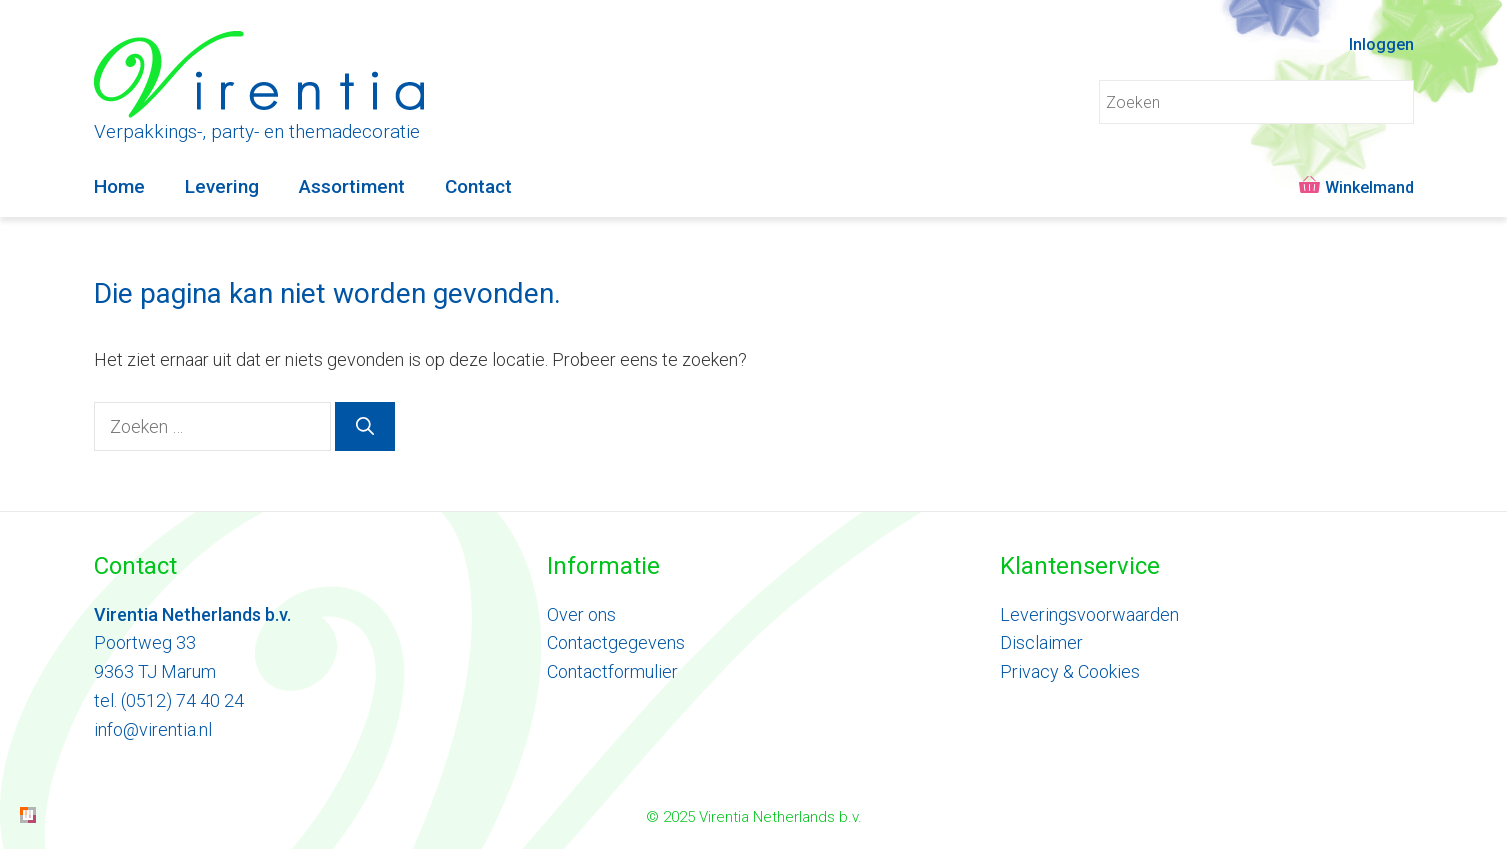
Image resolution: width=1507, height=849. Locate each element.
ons (600, 614)
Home (119, 186)
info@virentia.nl (153, 729)
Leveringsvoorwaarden (1089, 614)
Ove (562, 614)
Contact (478, 186)
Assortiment (352, 186)
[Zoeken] (365, 426)
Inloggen (1381, 44)
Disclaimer (1041, 642)
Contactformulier (612, 671)
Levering (222, 186)
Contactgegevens (616, 642)
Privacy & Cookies (1070, 671)
